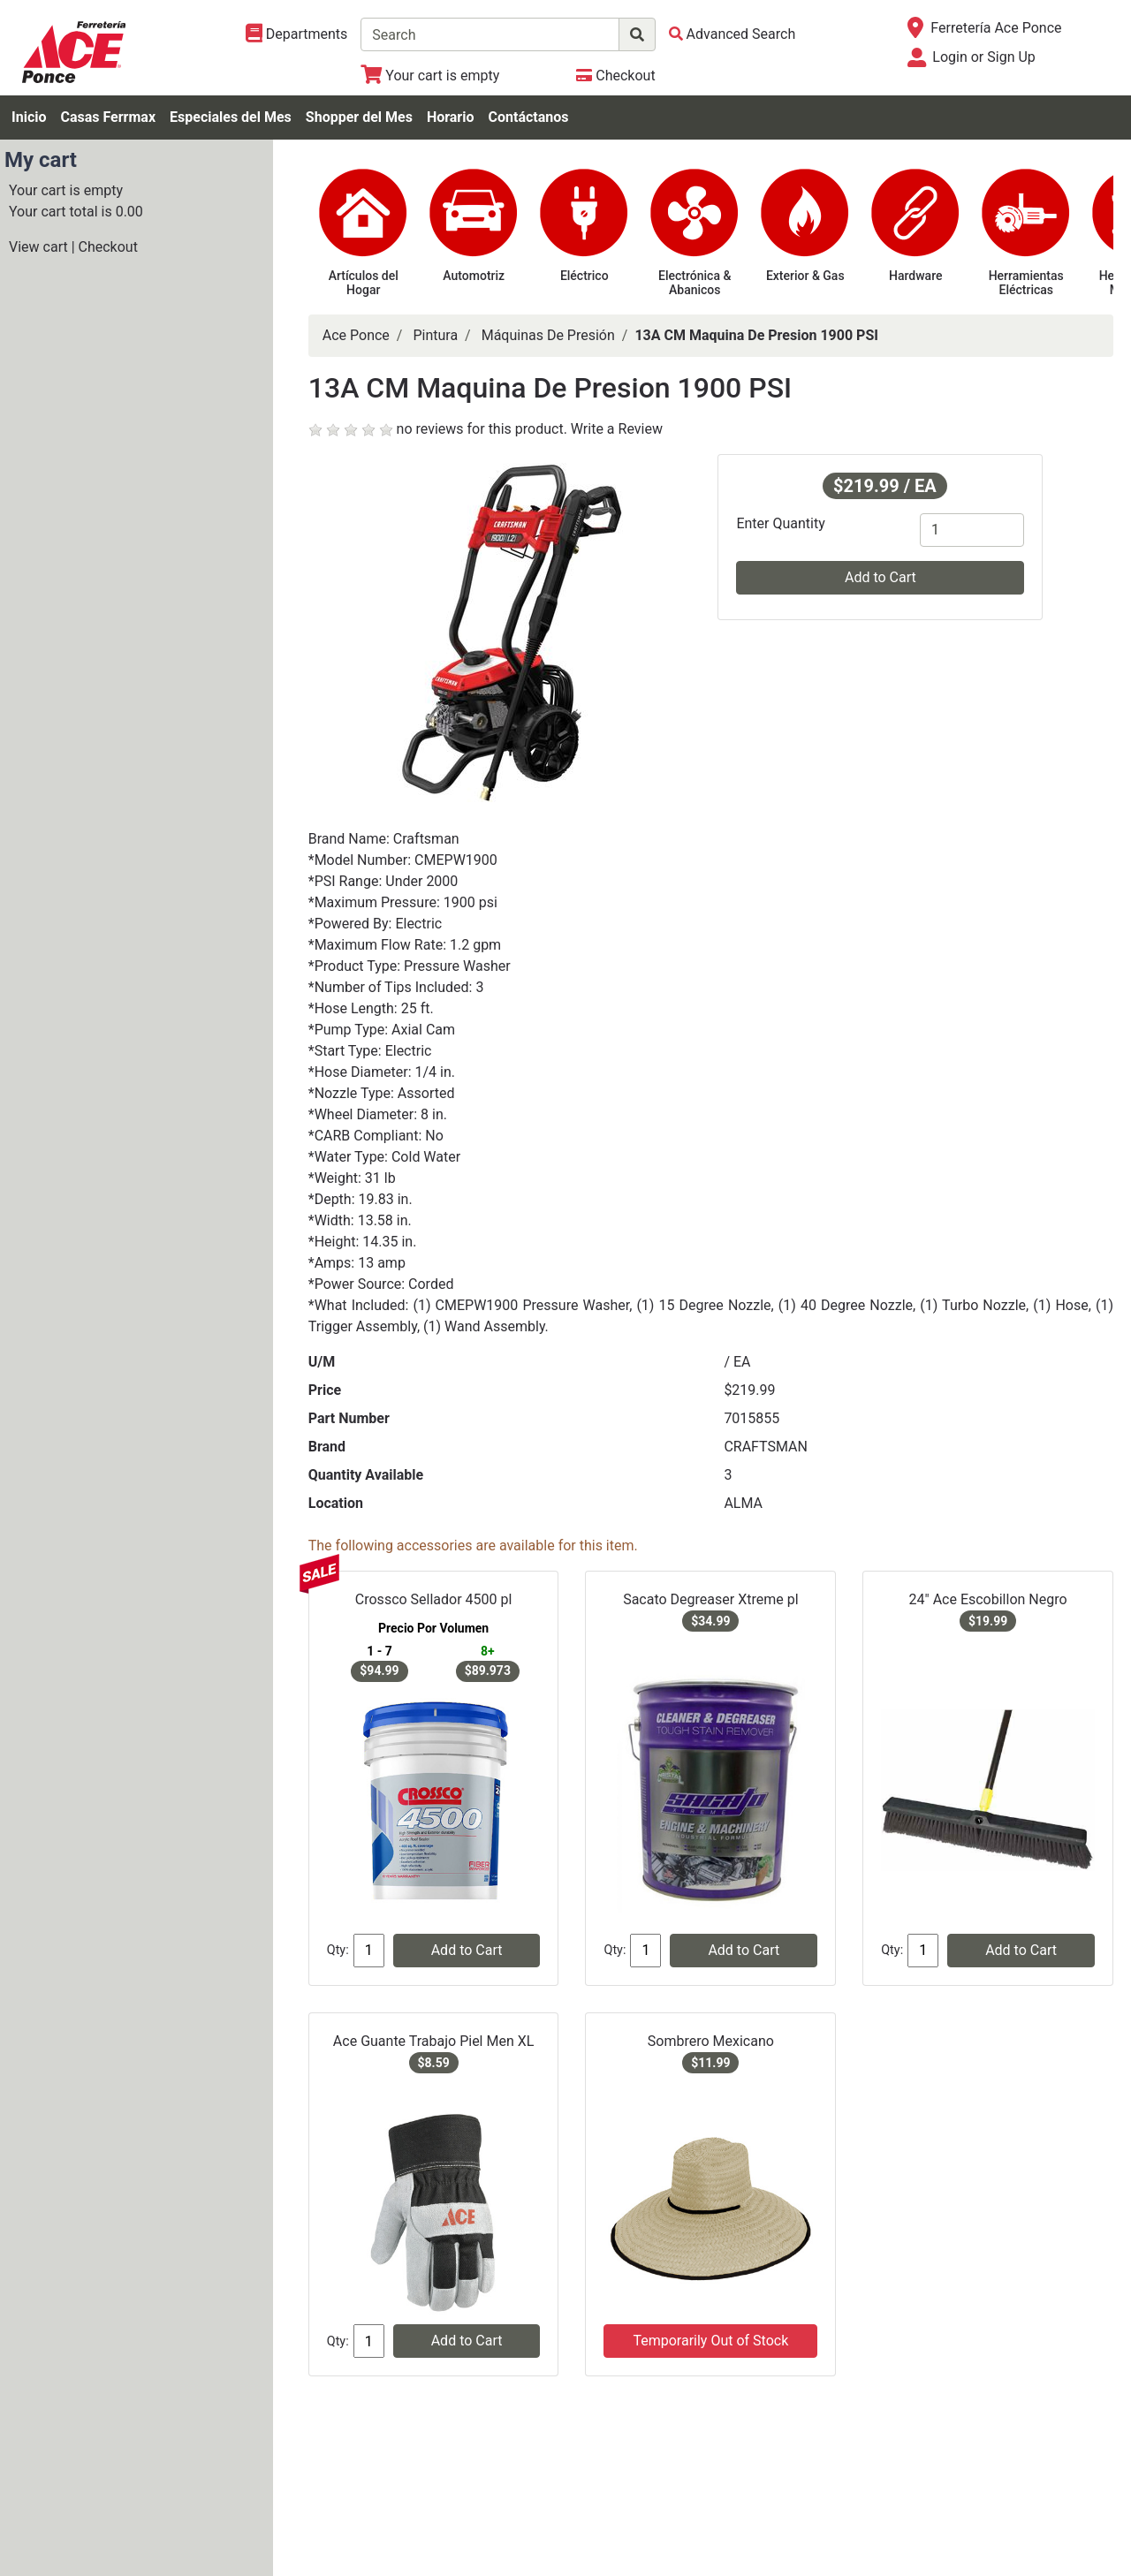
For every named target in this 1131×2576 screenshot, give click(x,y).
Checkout (108, 247)
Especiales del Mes (231, 117)
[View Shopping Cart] (430, 75)
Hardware (915, 276)
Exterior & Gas (805, 276)
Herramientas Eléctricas (1026, 283)
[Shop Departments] (297, 34)
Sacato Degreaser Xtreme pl (710, 1599)
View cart (38, 247)
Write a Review (617, 428)
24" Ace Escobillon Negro (988, 1599)
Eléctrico (584, 276)
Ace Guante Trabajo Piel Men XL (434, 2041)
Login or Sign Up (983, 57)
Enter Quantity (780, 523)
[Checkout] (615, 75)
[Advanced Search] (732, 34)
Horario (450, 117)
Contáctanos (529, 117)
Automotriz (474, 276)
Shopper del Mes (359, 117)
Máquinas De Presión (548, 335)
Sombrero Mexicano (711, 2041)
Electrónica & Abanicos (694, 283)
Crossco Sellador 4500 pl (433, 1599)
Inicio (28, 117)
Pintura (435, 335)
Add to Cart (880, 577)
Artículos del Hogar (364, 283)
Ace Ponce (356, 335)
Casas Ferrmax (108, 117)
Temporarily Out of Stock (710, 2340)
